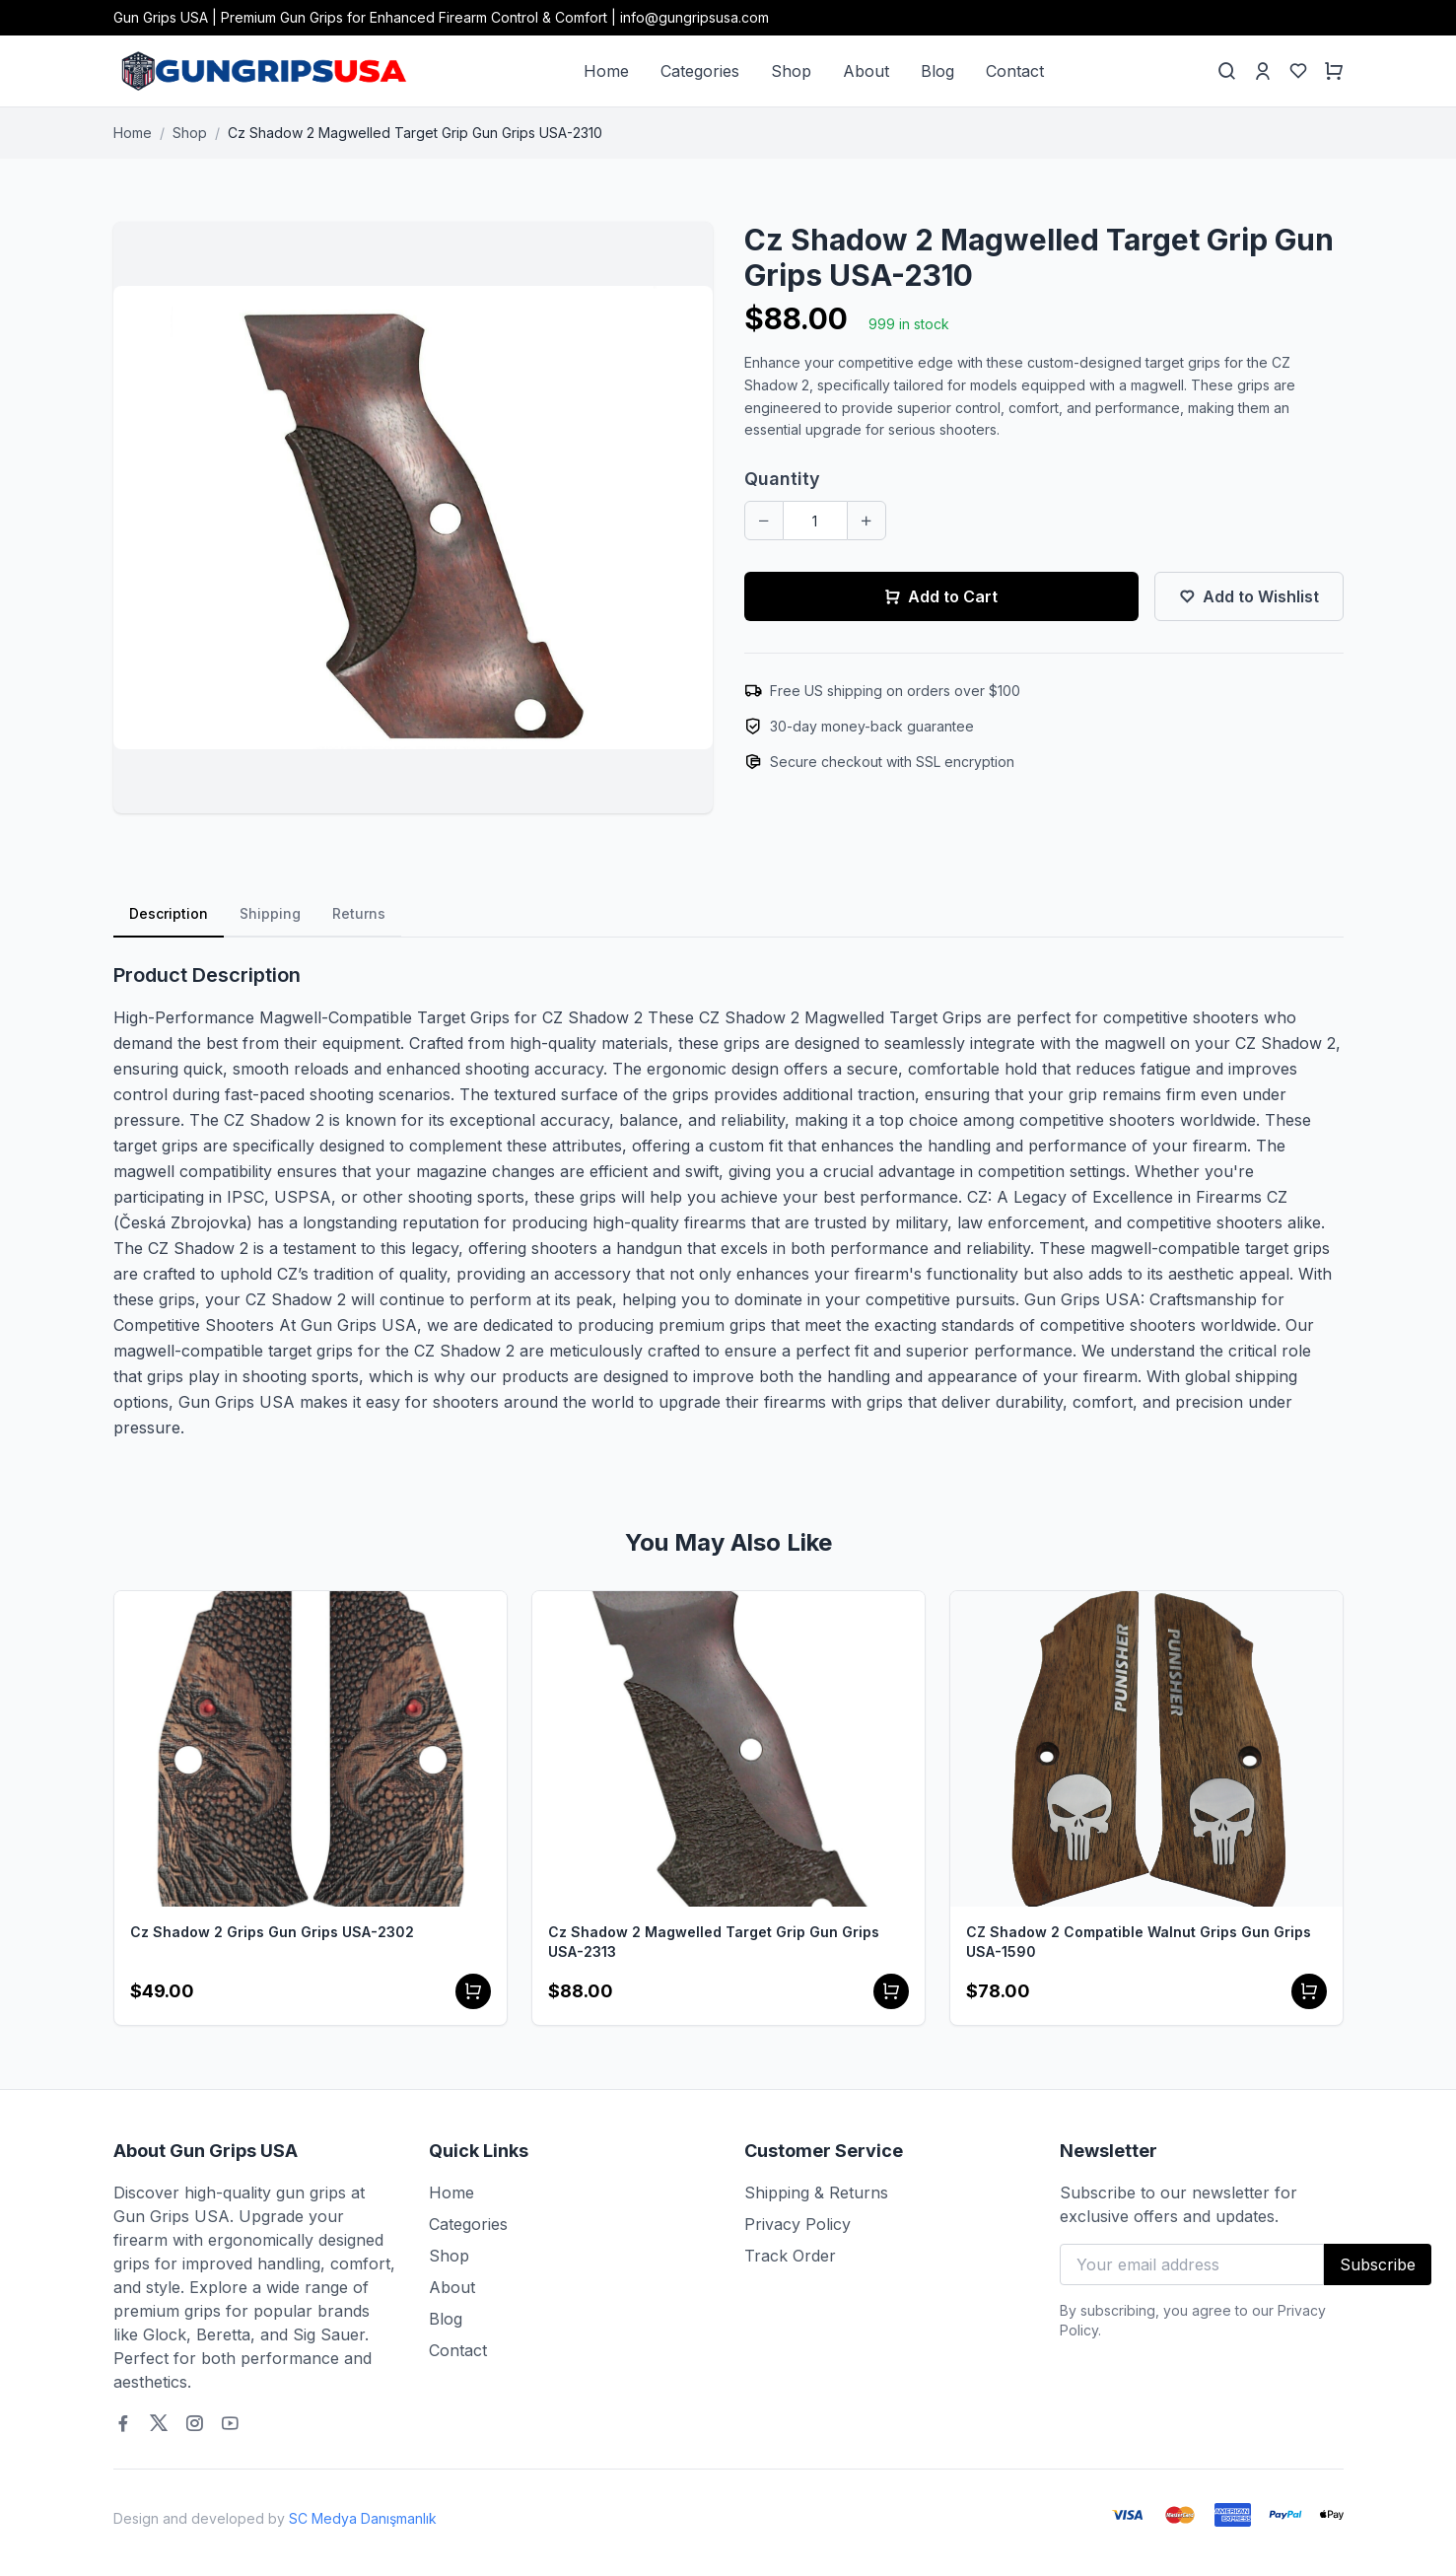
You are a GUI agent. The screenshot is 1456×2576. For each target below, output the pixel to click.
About (866, 71)
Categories (699, 71)
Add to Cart (941, 596)
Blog (937, 71)
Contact (1015, 71)
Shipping (270, 913)
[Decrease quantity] (764, 520)
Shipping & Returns (816, 2192)
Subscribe (1378, 2264)
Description (168, 913)
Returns (358, 913)
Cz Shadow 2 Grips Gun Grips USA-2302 (272, 1931)
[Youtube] (230, 2423)
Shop (791, 71)
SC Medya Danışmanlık (363, 2518)
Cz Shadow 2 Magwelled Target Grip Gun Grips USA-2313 (713, 1941)
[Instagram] (194, 2423)
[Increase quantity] (866, 520)
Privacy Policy (797, 2224)
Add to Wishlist (1249, 596)
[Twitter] (159, 2423)
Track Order (790, 2255)
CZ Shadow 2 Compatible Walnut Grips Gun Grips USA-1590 (1138, 1941)
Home (606, 71)
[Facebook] (123, 2423)
